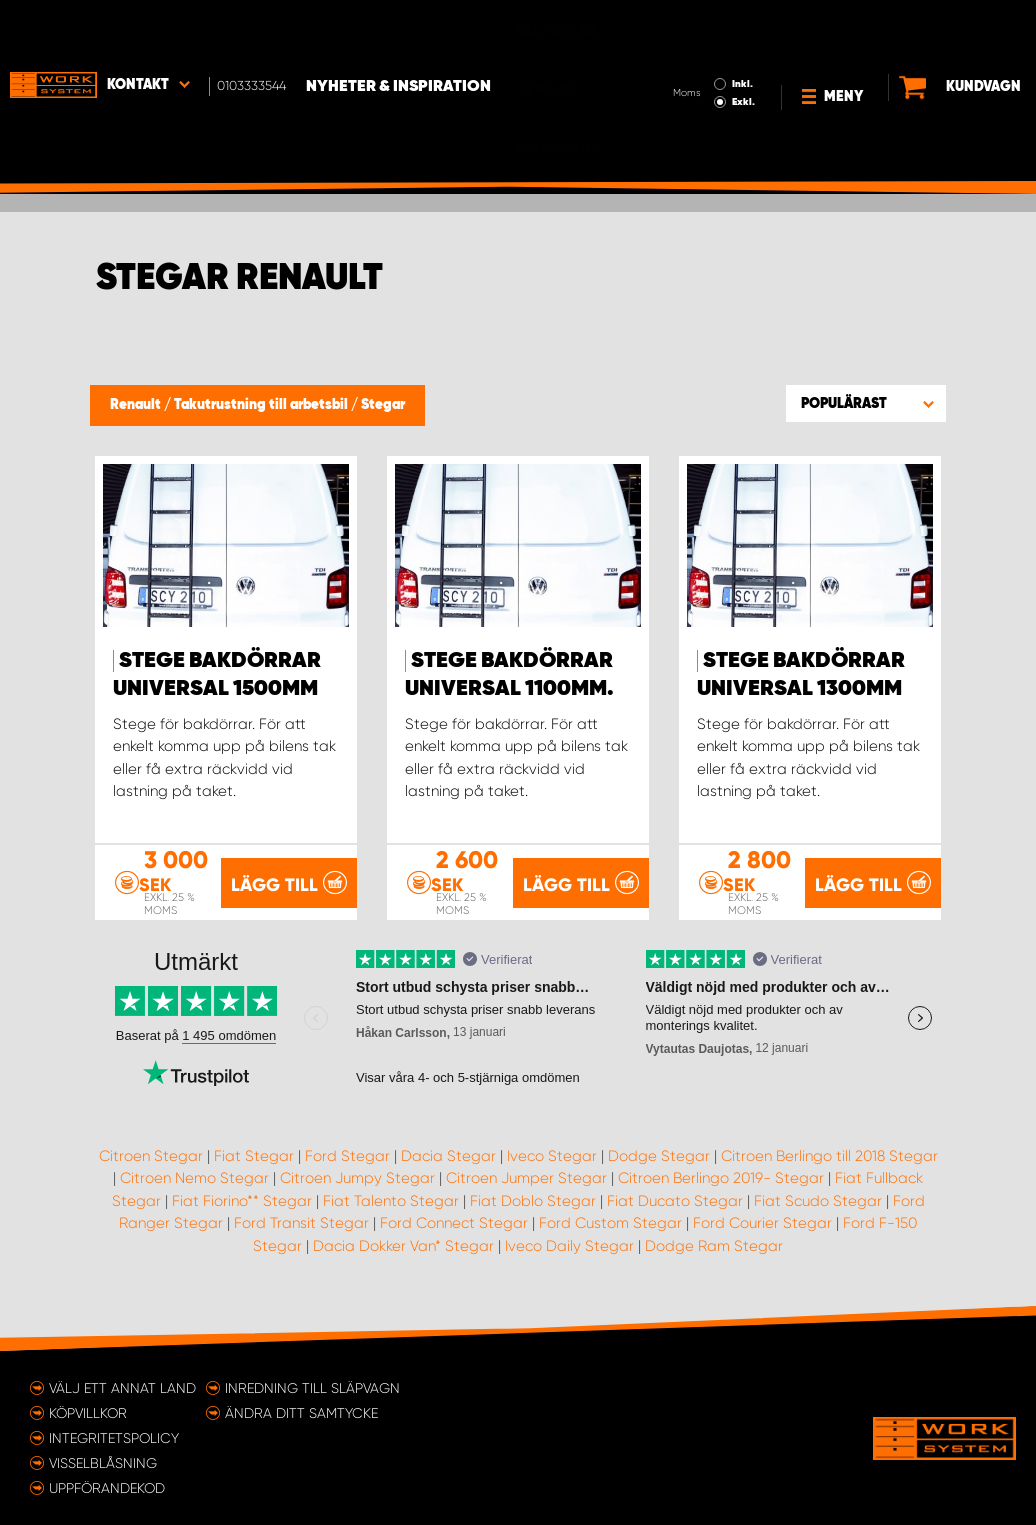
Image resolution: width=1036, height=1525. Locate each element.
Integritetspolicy (114, 1437)
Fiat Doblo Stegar (533, 1200)
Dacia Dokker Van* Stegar (403, 1245)
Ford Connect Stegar (454, 1223)
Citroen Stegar (151, 1155)
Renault (137, 405)
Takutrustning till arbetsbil (262, 405)
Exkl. (694, 46)
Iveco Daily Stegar (569, 1245)
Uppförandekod (107, 1487)
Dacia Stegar (448, 1155)
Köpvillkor (88, 1412)
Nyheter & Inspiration (398, 31)
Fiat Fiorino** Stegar (242, 1200)
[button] (866, 403)
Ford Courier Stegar (762, 1223)
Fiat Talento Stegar (391, 1200)
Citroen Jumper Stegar (526, 1178)
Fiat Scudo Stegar (818, 1200)
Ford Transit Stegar (301, 1223)
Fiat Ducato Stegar (675, 1200)
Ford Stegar (347, 1155)
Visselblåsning (103, 1462)
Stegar (383, 405)
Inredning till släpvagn (312, 1387)
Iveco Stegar (552, 1155)
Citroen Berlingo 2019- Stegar (721, 1178)
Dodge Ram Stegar (714, 1245)
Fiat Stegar (254, 1155)
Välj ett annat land (122, 1387)
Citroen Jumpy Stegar (357, 1178)
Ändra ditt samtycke (301, 1412)
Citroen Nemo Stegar (194, 1178)
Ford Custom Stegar (610, 1223)
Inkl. (693, 28)
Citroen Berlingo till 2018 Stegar (829, 1155)
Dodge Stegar (659, 1155)
